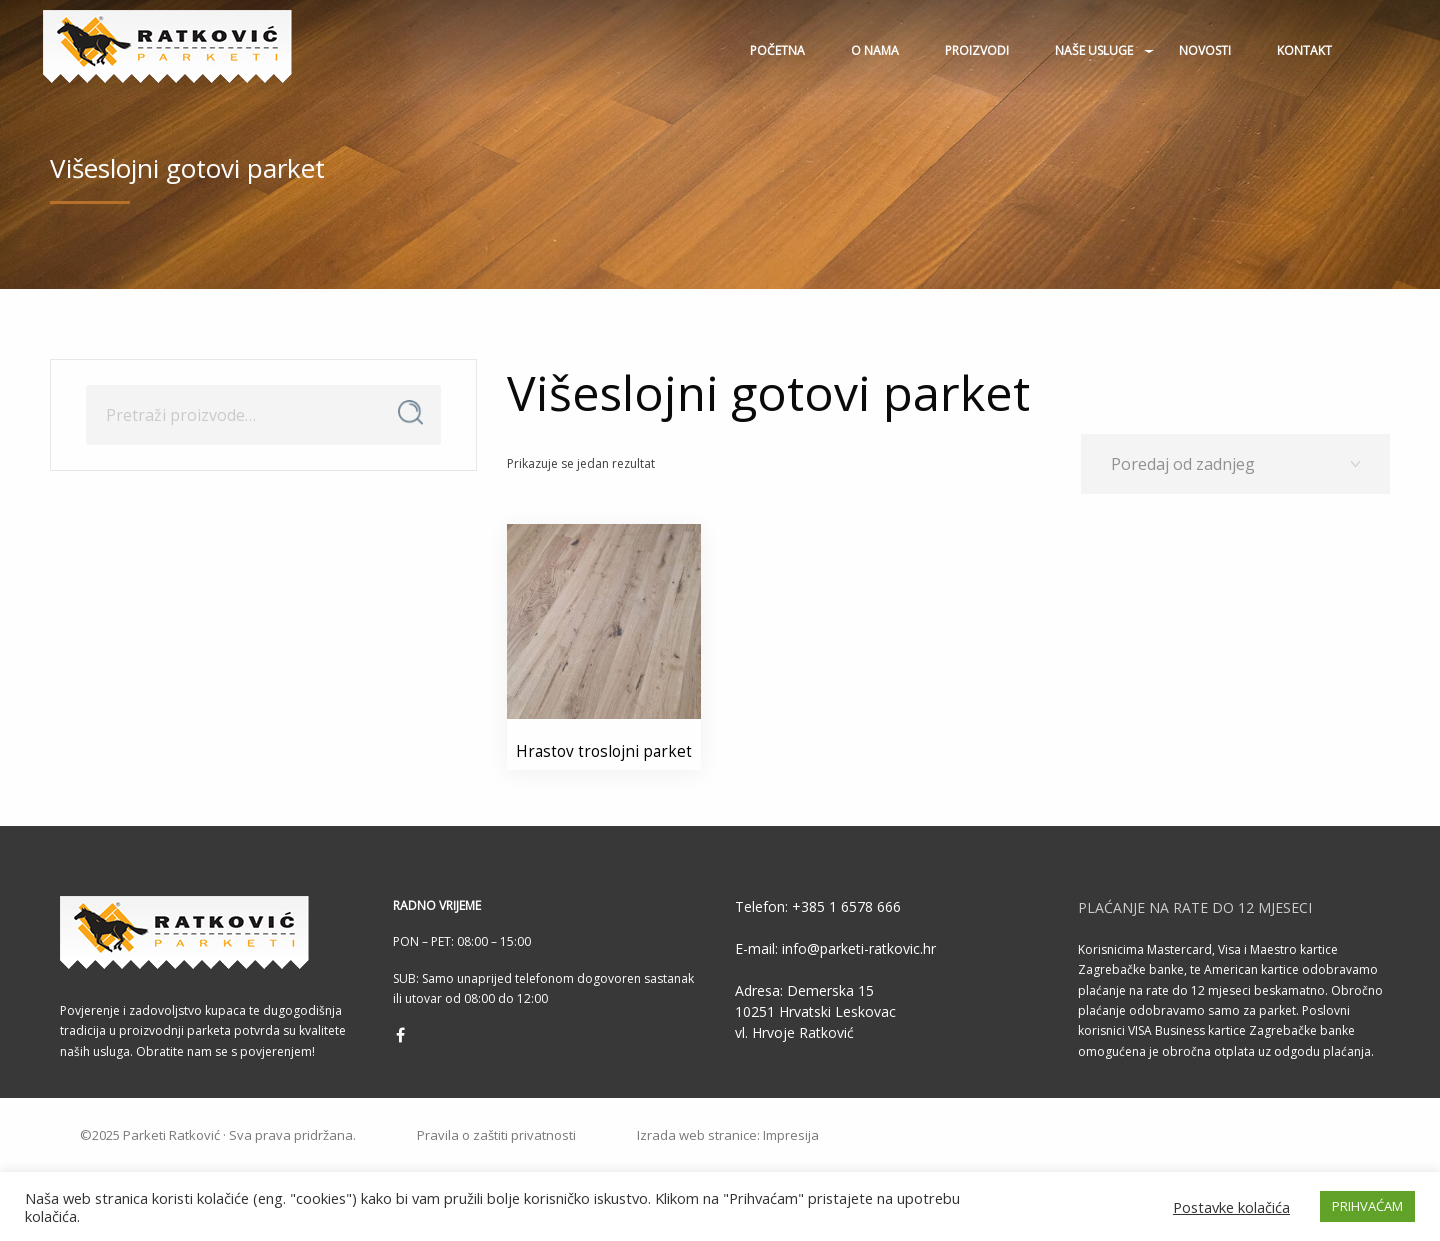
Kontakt (1304, 50)
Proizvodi (977, 50)
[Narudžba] (1235, 464)
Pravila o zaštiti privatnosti (496, 1135)
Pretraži (410, 412)
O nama (875, 50)
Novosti (1205, 50)
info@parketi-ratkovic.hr (857, 948)
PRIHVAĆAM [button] (1367, 1206)
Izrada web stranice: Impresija (728, 1135)
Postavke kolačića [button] (1231, 1207)
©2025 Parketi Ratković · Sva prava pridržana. (218, 1135)
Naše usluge (1094, 50)
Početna (777, 50)
